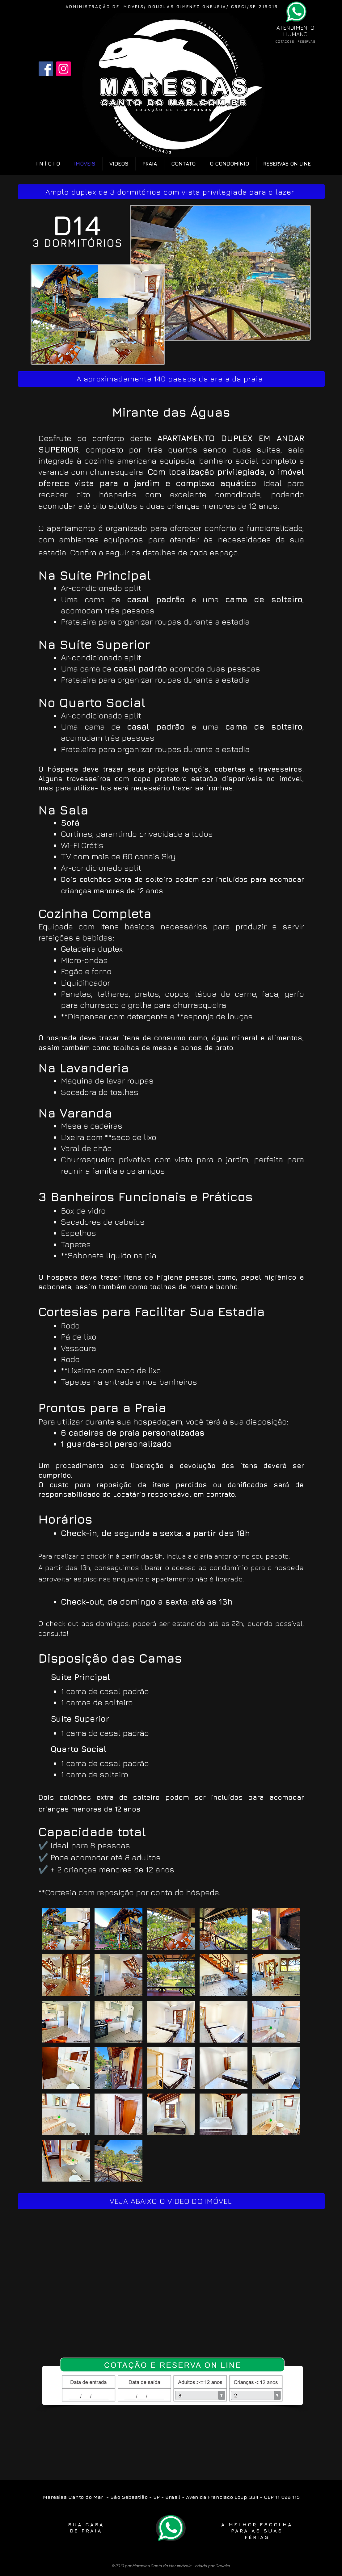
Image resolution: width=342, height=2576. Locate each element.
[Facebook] (46, 68)
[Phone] (296, 12)
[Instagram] (63, 68)
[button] (66, 1929)
